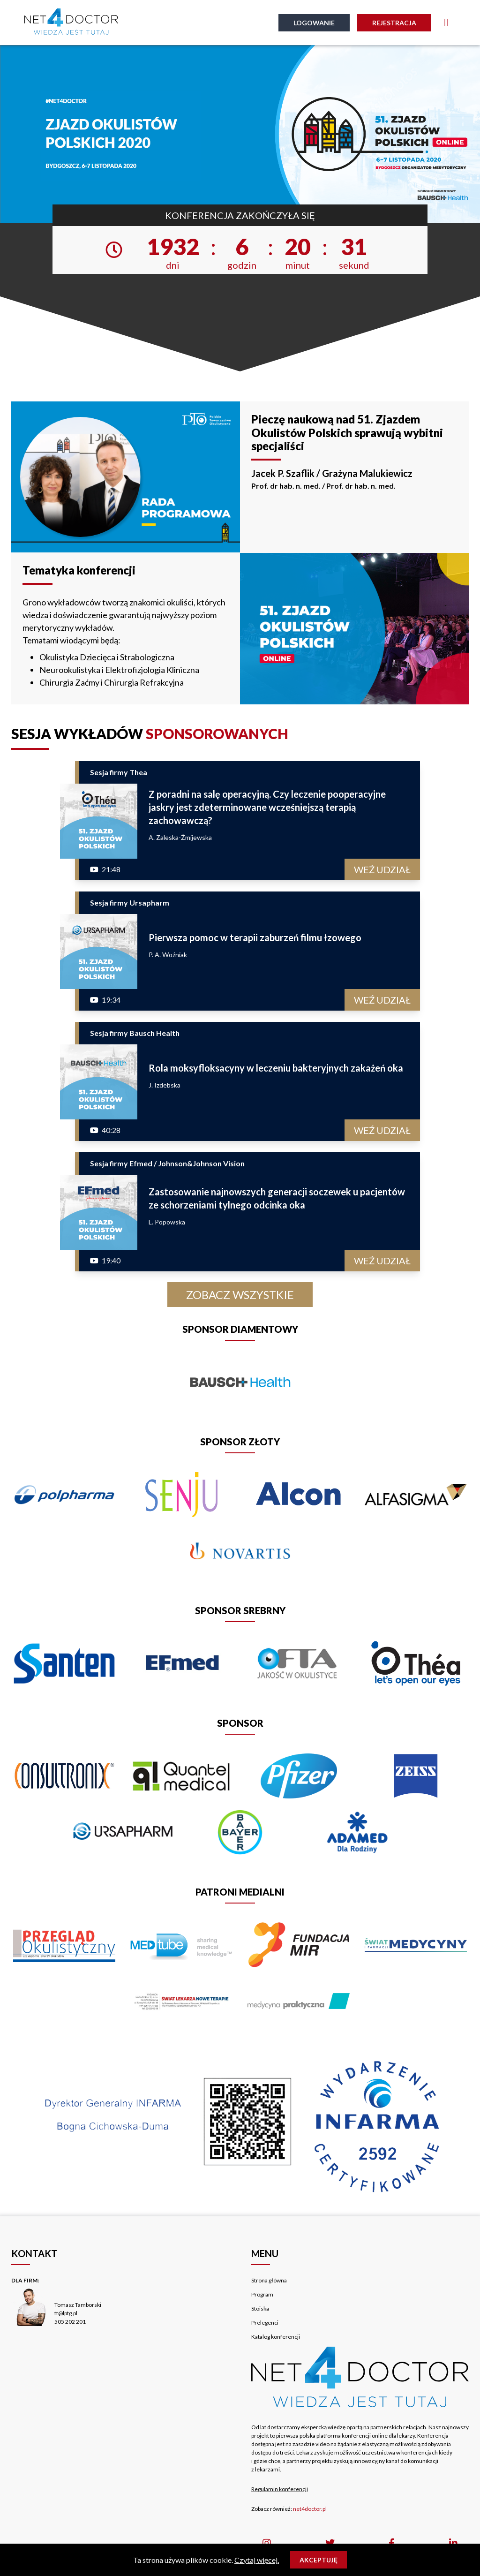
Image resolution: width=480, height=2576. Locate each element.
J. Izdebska (164, 1085)
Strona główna (269, 2280)
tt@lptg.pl (65, 2313)
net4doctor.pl (310, 2508)
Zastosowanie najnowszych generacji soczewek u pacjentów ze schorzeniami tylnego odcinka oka (277, 1198)
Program (262, 2294)
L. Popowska (167, 1222)
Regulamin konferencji (279, 2489)
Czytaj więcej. (256, 2559)
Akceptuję (319, 2560)
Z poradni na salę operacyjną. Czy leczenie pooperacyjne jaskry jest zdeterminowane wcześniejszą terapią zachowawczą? (267, 807)
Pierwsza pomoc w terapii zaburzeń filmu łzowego (255, 937)
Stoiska (260, 2308)
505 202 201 (70, 2321)
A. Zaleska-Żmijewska (180, 837)
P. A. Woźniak (168, 955)
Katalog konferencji (275, 2336)
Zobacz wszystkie (240, 1294)
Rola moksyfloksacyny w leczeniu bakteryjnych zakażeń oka (276, 1067)
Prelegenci (264, 2322)
